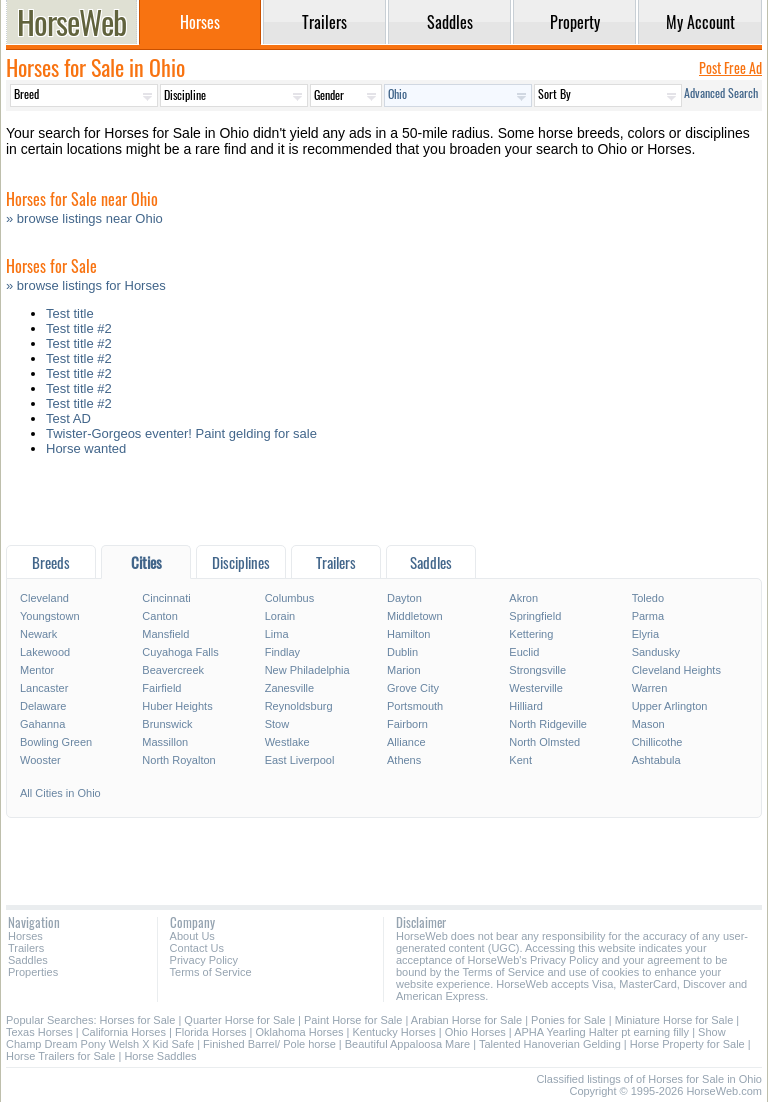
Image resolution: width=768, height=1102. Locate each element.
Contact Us (197, 948)
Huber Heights (177, 706)
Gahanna (42, 724)
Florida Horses (211, 1032)
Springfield (535, 616)
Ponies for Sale (568, 1020)
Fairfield (161, 688)
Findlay (282, 652)
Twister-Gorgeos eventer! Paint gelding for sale (181, 433)
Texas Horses (39, 1032)
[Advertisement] (384, 505)
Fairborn (407, 724)
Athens (404, 760)
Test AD (68, 418)
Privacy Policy (204, 960)
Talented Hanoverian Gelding (550, 1044)
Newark (38, 634)
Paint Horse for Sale (353, 1020)
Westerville (536, 688)
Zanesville (290, 688)
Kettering (531, 634)
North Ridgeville (548, 724)
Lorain (280, 616)
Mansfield (165, 634)
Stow (277, 724)
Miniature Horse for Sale (674, 1020)
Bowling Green (56, 742)
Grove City (413, 688)
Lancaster (44, 688)
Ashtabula (656, 760)
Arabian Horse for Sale (466, 1020)
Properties (33, 972)
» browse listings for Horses (86, 285)
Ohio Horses (475, 1032)
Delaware (43, 706)
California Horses (124, 1032)
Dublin (402, 652)
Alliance (406, 742)
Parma (648, 616)
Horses (25, 936)
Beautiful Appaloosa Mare (407, 1044)
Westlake (287, 742)
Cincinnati (166, 598)
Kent (520, 760)
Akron (523, 598)
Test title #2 (79, 328)
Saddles (28, 960)
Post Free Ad (730, 67)
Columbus (290, 598)
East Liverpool (300, 760)
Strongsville (537, 670)
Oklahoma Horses (300, 1032)
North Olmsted (544, 742)
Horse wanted (86, 448)
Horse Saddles (160, 1056)
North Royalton (178, 760)
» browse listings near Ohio (84, 218)
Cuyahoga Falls (180, 652)
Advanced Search (721, 92)
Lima (277, 634)
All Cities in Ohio (60, 793)
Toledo (648, 598)
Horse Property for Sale (687, 1044)
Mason (648, 724)
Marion (404, 670)
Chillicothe (657, 742)
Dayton (404, 598)
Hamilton (408, 634)
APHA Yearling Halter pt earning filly (601, 1032)
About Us (192, 936)
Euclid (524, 652)
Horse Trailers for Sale (60, 1056)
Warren (650, 688)
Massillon (165, 742)
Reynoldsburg (299, 706)
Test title (70, 313)
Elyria (646, 634)
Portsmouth (415, 706)
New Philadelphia (307, 670)
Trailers (26, 948)
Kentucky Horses (394, 1032)
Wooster (40, 760)
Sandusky (656, 652)
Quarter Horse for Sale (239, 1020)
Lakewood (45, 652)
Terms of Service (211, 972)
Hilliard (526, 706)
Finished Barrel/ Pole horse (269, 1044)
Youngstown (50, 616)
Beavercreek (173, 670)
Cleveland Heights (676, 670)
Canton (159, 616)
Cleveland (44, 598)
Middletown (415, 616)
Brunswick (167, 724)
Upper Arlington (670, 706)
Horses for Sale (138, 1020)
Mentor (37, 670)
